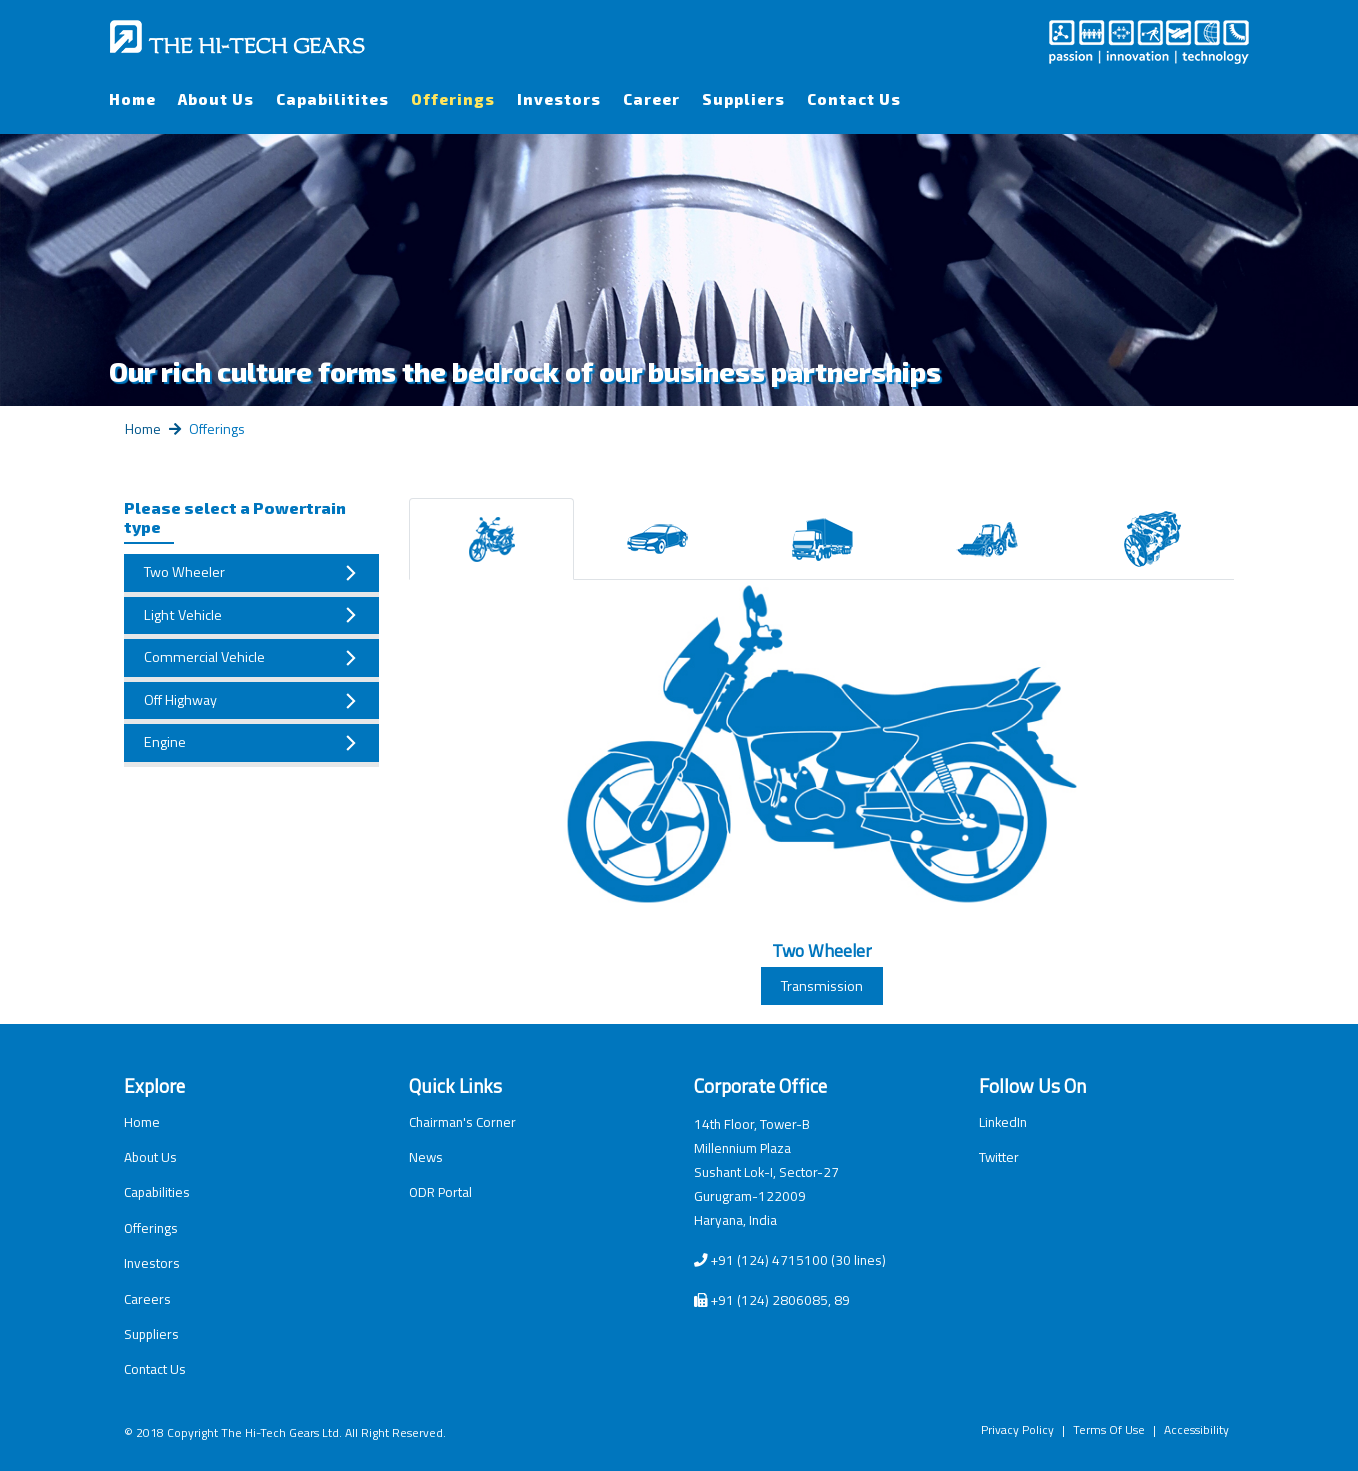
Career (651, 99)
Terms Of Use (1109, 1429)
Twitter (999, 1157)
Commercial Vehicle (204, 657)
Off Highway (180, 700)
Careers (147, 1299)
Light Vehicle (183, 615)
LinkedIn (1003, 1122)
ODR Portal (440, 1192)
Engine (165, 742)
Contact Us (854, 99)
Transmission (822, 986)
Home (132, 99)
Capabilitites (332, 99)
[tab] (491, 539)
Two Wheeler (184, 572)
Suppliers (743, 99)
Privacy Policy (1017, 1429)
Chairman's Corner (462, 1122)
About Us (216, 99)
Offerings (453, 99)
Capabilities (157, 1192)
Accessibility (1196, 1429)
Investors (559, 99)
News (426, 1157)
